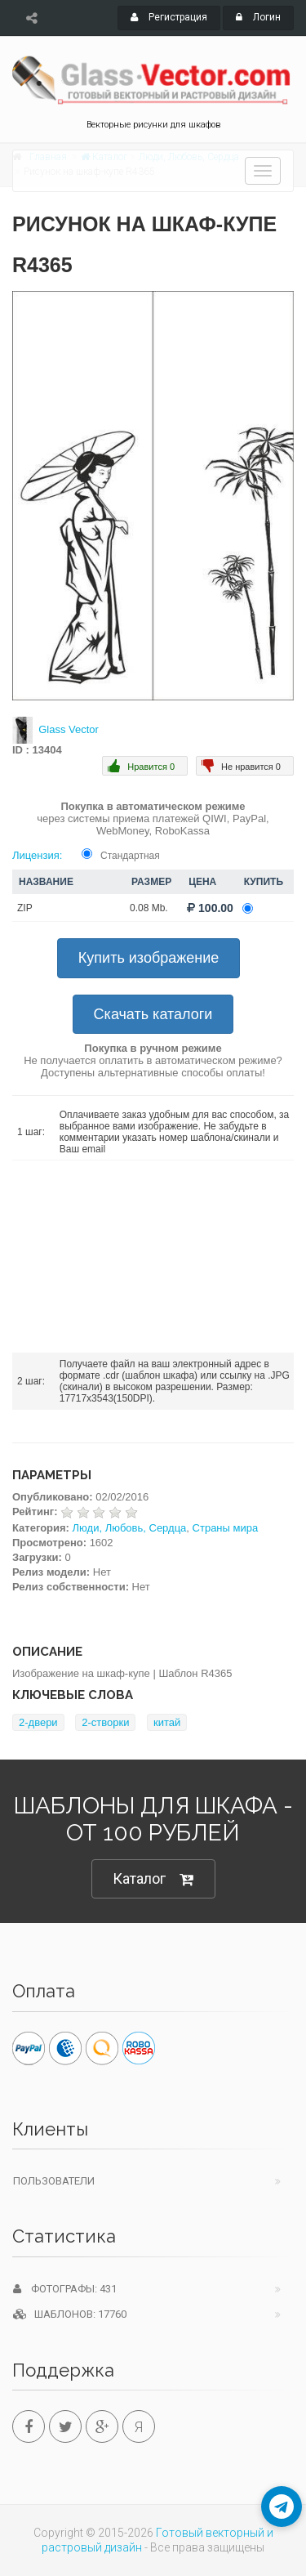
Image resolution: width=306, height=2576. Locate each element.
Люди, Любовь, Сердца (130, 1528)
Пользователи (54, 2181)
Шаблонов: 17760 (69, 2314)
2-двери (38, 1722)
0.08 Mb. (149, 908)
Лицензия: (37, 855)
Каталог (153, 1879)
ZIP (25, 908)
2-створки (105, 1722)
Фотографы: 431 (65, 2289)
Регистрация (169, 17)
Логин (258, 17)
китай (166, 1722)
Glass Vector (68, 729)
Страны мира (226, 1528)
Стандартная (130, 855)
